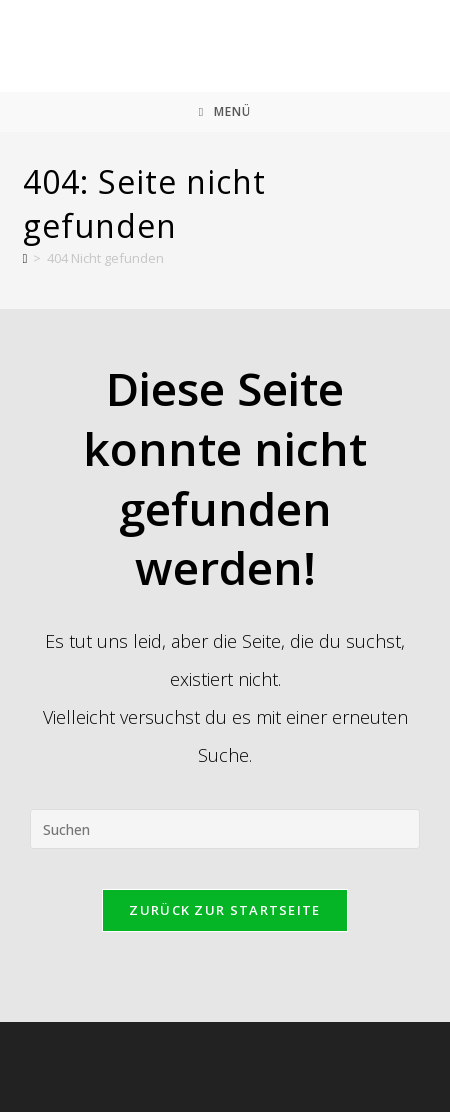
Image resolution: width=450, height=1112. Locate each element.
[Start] (25, 258)
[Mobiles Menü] (225, 112)
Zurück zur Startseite (224, 910)
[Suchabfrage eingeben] (225, 829)
